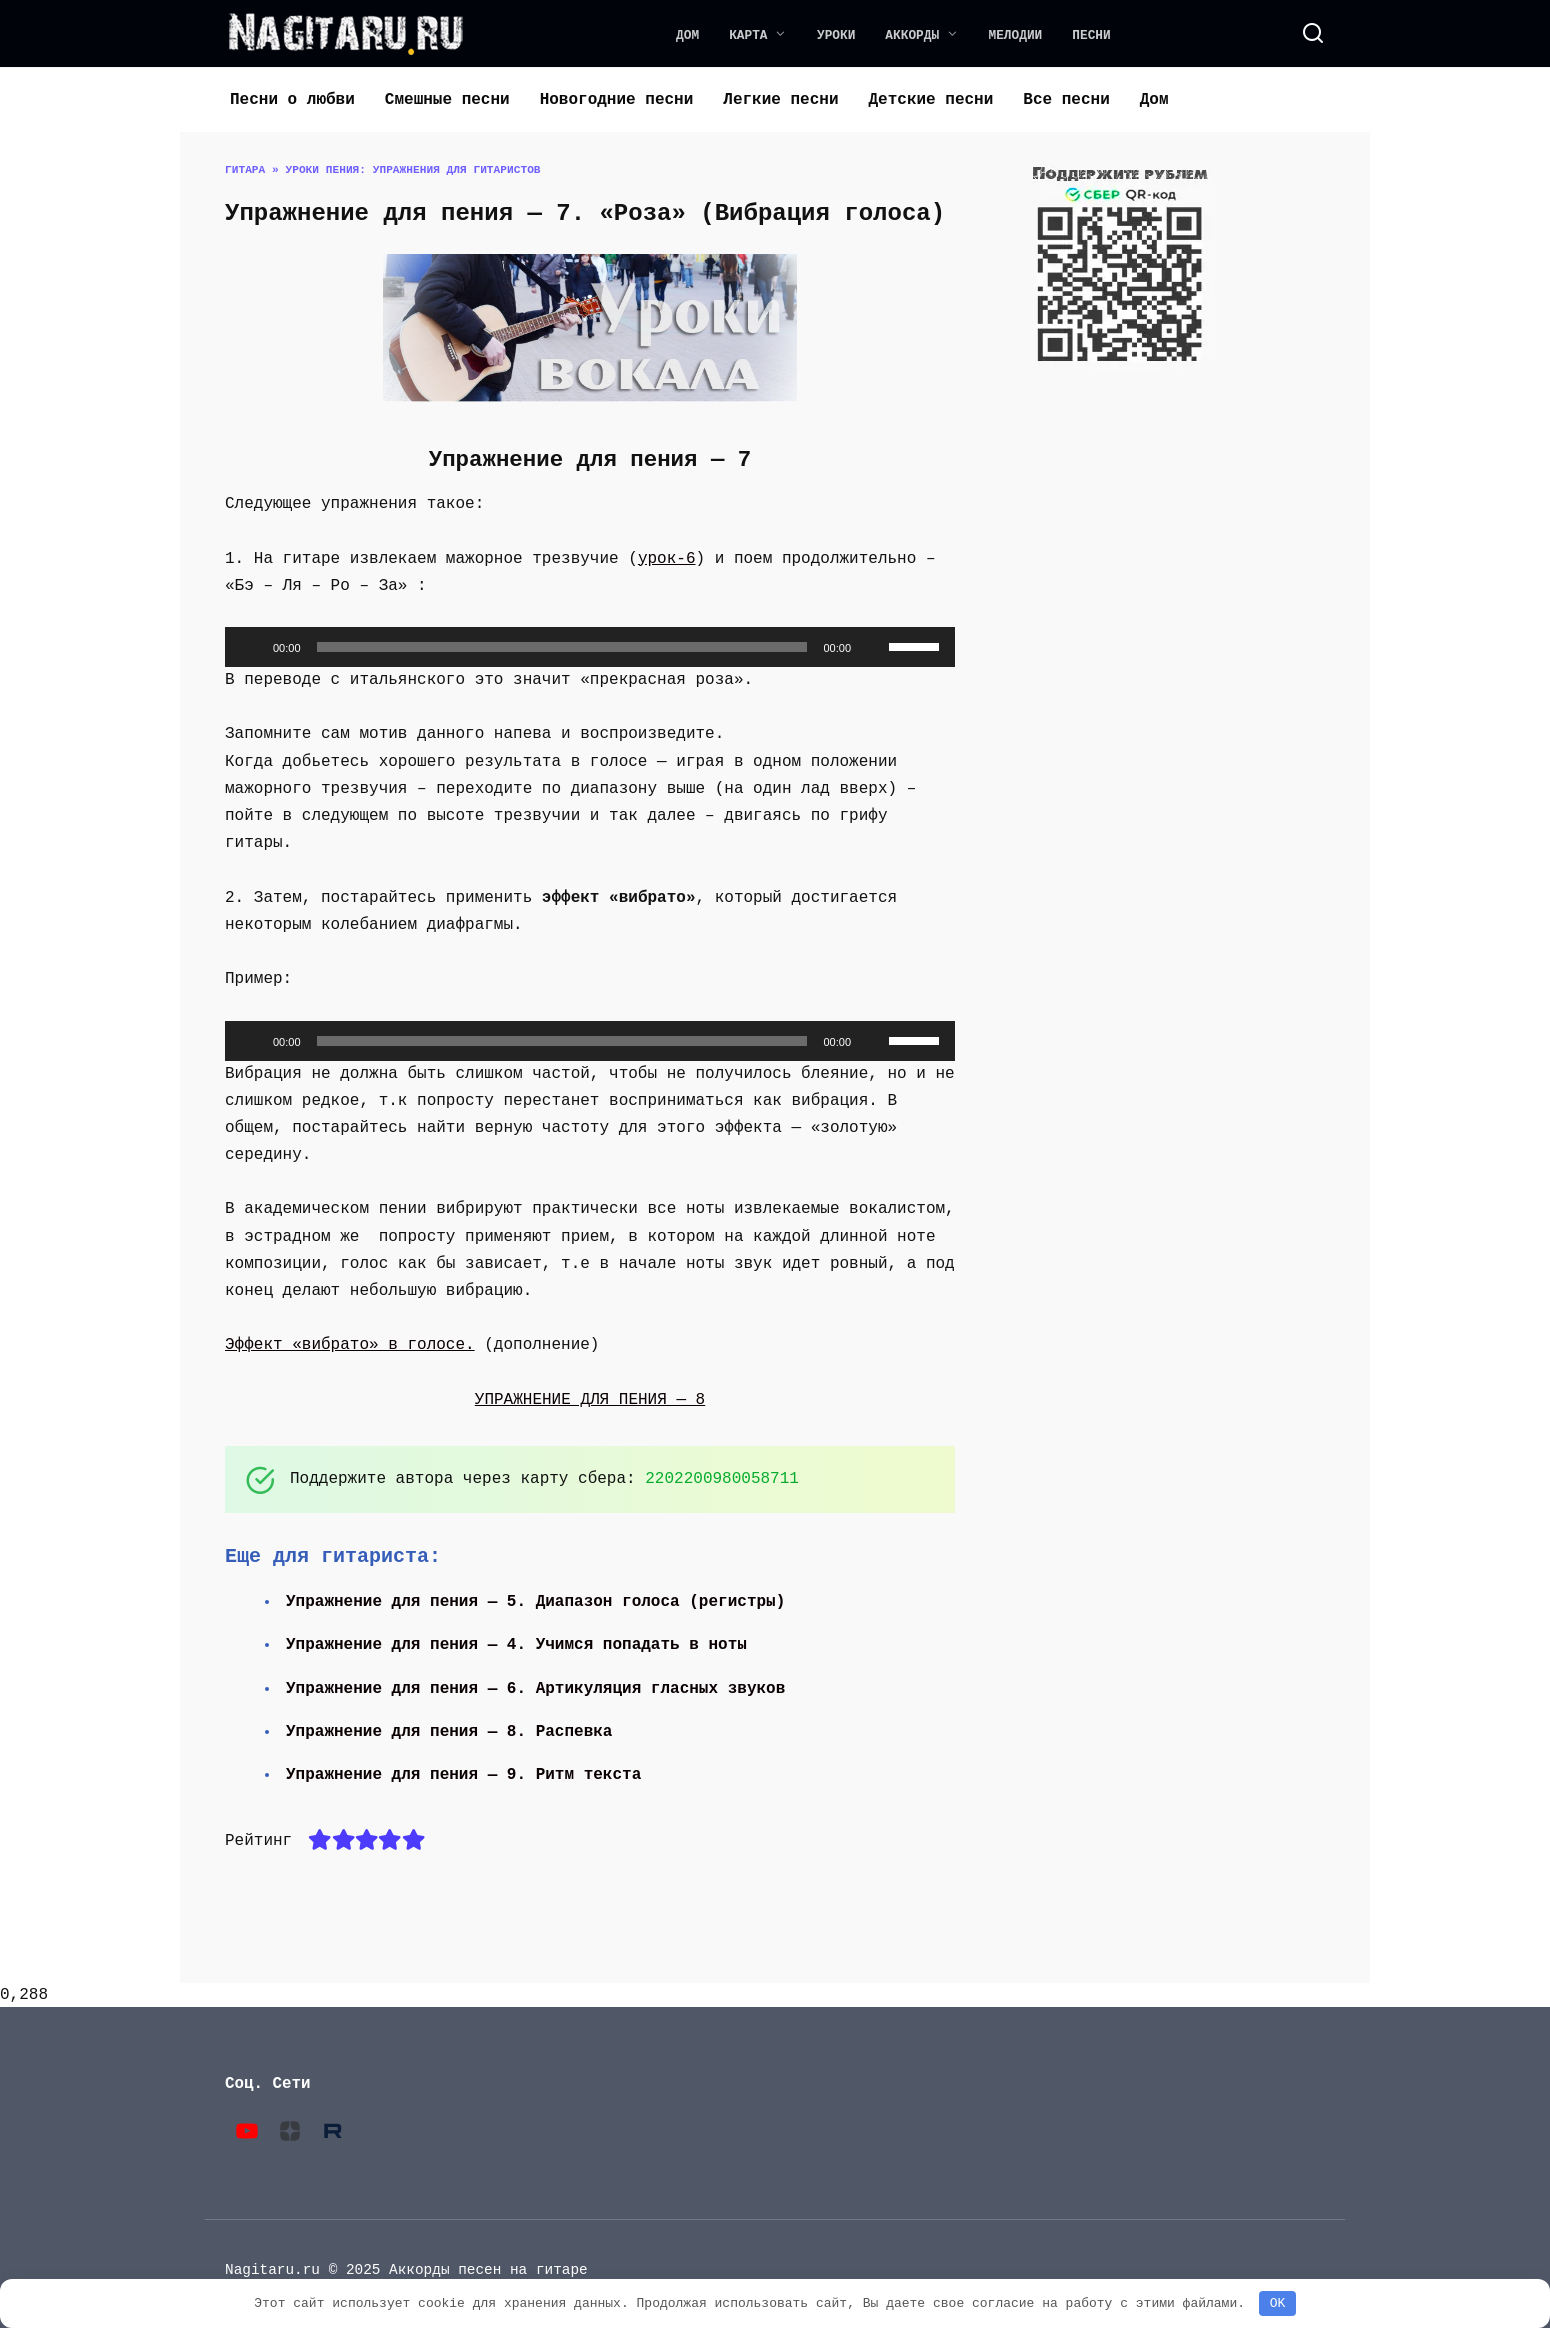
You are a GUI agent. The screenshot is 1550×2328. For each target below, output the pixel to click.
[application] (590, 647)
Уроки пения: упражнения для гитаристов (412, 169)
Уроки (836, 35)
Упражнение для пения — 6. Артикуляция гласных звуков (537, 1689)
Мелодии (1016, 35)
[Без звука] (873, 647)
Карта (748, 35)
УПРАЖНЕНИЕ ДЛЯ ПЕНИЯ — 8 (590, 1400)
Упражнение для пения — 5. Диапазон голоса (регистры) (537, 1602)
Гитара (245, 169)
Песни (1091, 35)
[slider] (562, 647)
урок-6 (667, 559)
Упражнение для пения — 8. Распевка (451, 1732)
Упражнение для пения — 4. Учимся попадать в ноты (518, 1645)
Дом (687, 35)
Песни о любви (292, 100)
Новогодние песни (617, 100)
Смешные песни (447, 100)
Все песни (1066, 100)
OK (1278, 2303)
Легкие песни (780, 100)
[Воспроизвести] (251, 647)
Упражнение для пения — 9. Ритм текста (465, 1775)
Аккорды (912, 35)
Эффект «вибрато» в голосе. (350, 1345)
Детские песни (930, 100)
